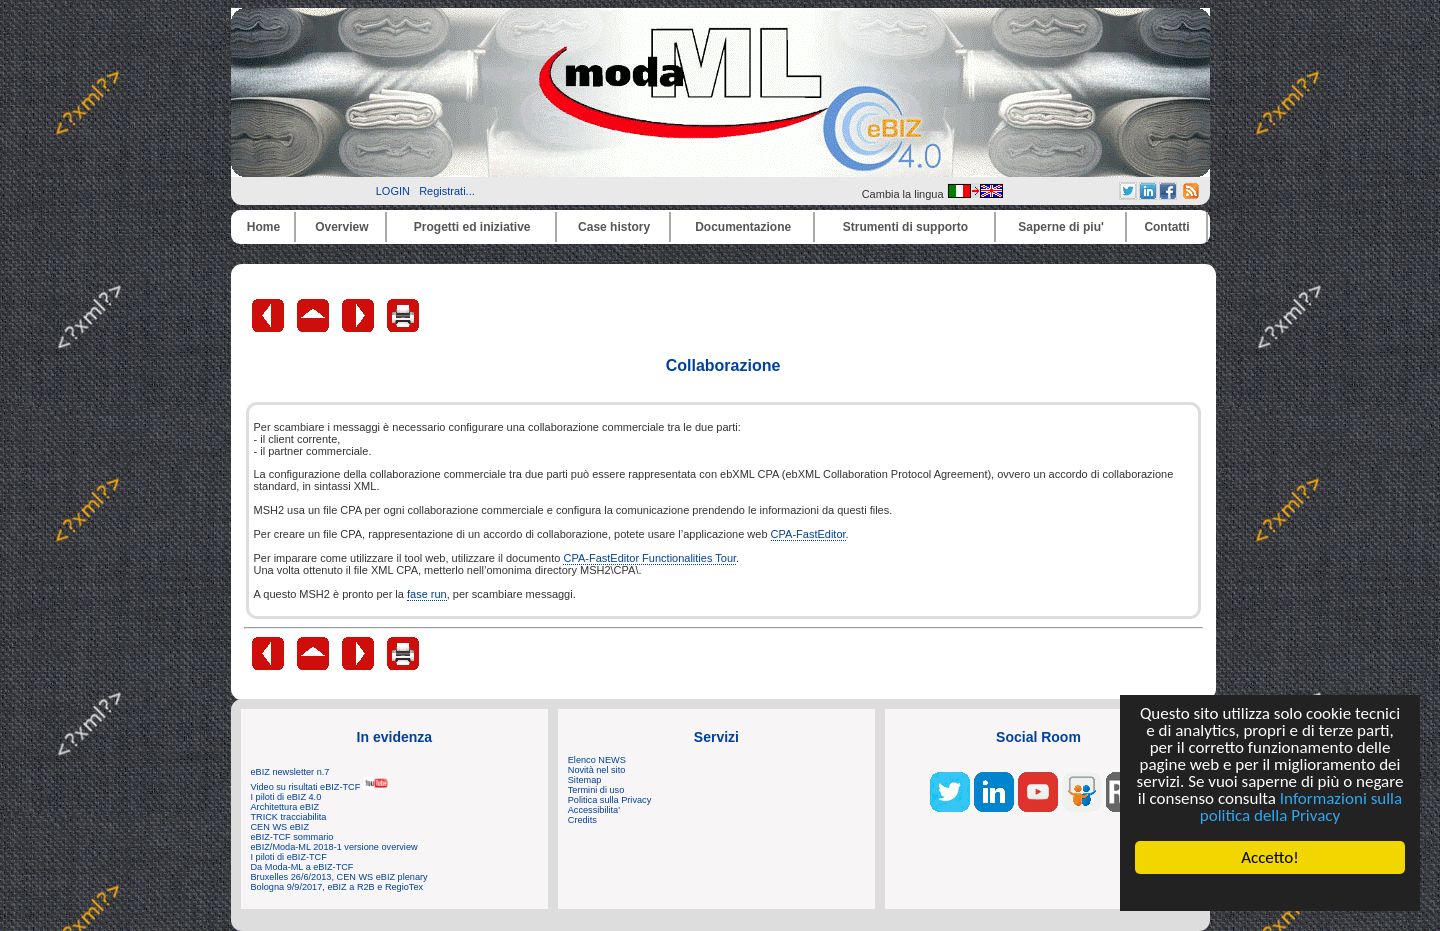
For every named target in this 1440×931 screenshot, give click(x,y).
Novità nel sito (597, 770)
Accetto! (1270, 857)
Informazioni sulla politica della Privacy (1301, 807)
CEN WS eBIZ (280, 827)
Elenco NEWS (597, 760)
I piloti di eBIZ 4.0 (286, 797)
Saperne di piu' (1061, 227)
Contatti (1166, 227)
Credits (582, 820)
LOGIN (393, 191)
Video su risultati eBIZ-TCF (320, 787)
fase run (427, 594)
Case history (614, 227)
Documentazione (743, 227)
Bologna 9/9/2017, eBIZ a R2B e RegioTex (337, 887)
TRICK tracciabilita (289, 817)
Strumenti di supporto (905, 227)
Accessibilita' (594, 810)
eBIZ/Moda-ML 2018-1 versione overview (334, 847)
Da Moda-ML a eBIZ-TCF (302, 867)
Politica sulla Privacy (609, 800)
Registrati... (447, 191)
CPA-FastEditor (808, 534)
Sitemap (585, 780)
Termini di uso (596, 790)
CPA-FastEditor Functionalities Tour (649, 558)
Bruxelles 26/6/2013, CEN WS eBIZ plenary (339, 877)
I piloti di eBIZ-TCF (289, 857)
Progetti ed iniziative (472, 227)
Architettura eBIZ (285, 807)
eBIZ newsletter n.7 (290, 772)
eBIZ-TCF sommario (292, 837)
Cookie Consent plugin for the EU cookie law (1270, 892)
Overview (341, 227)
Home (263, 227)
